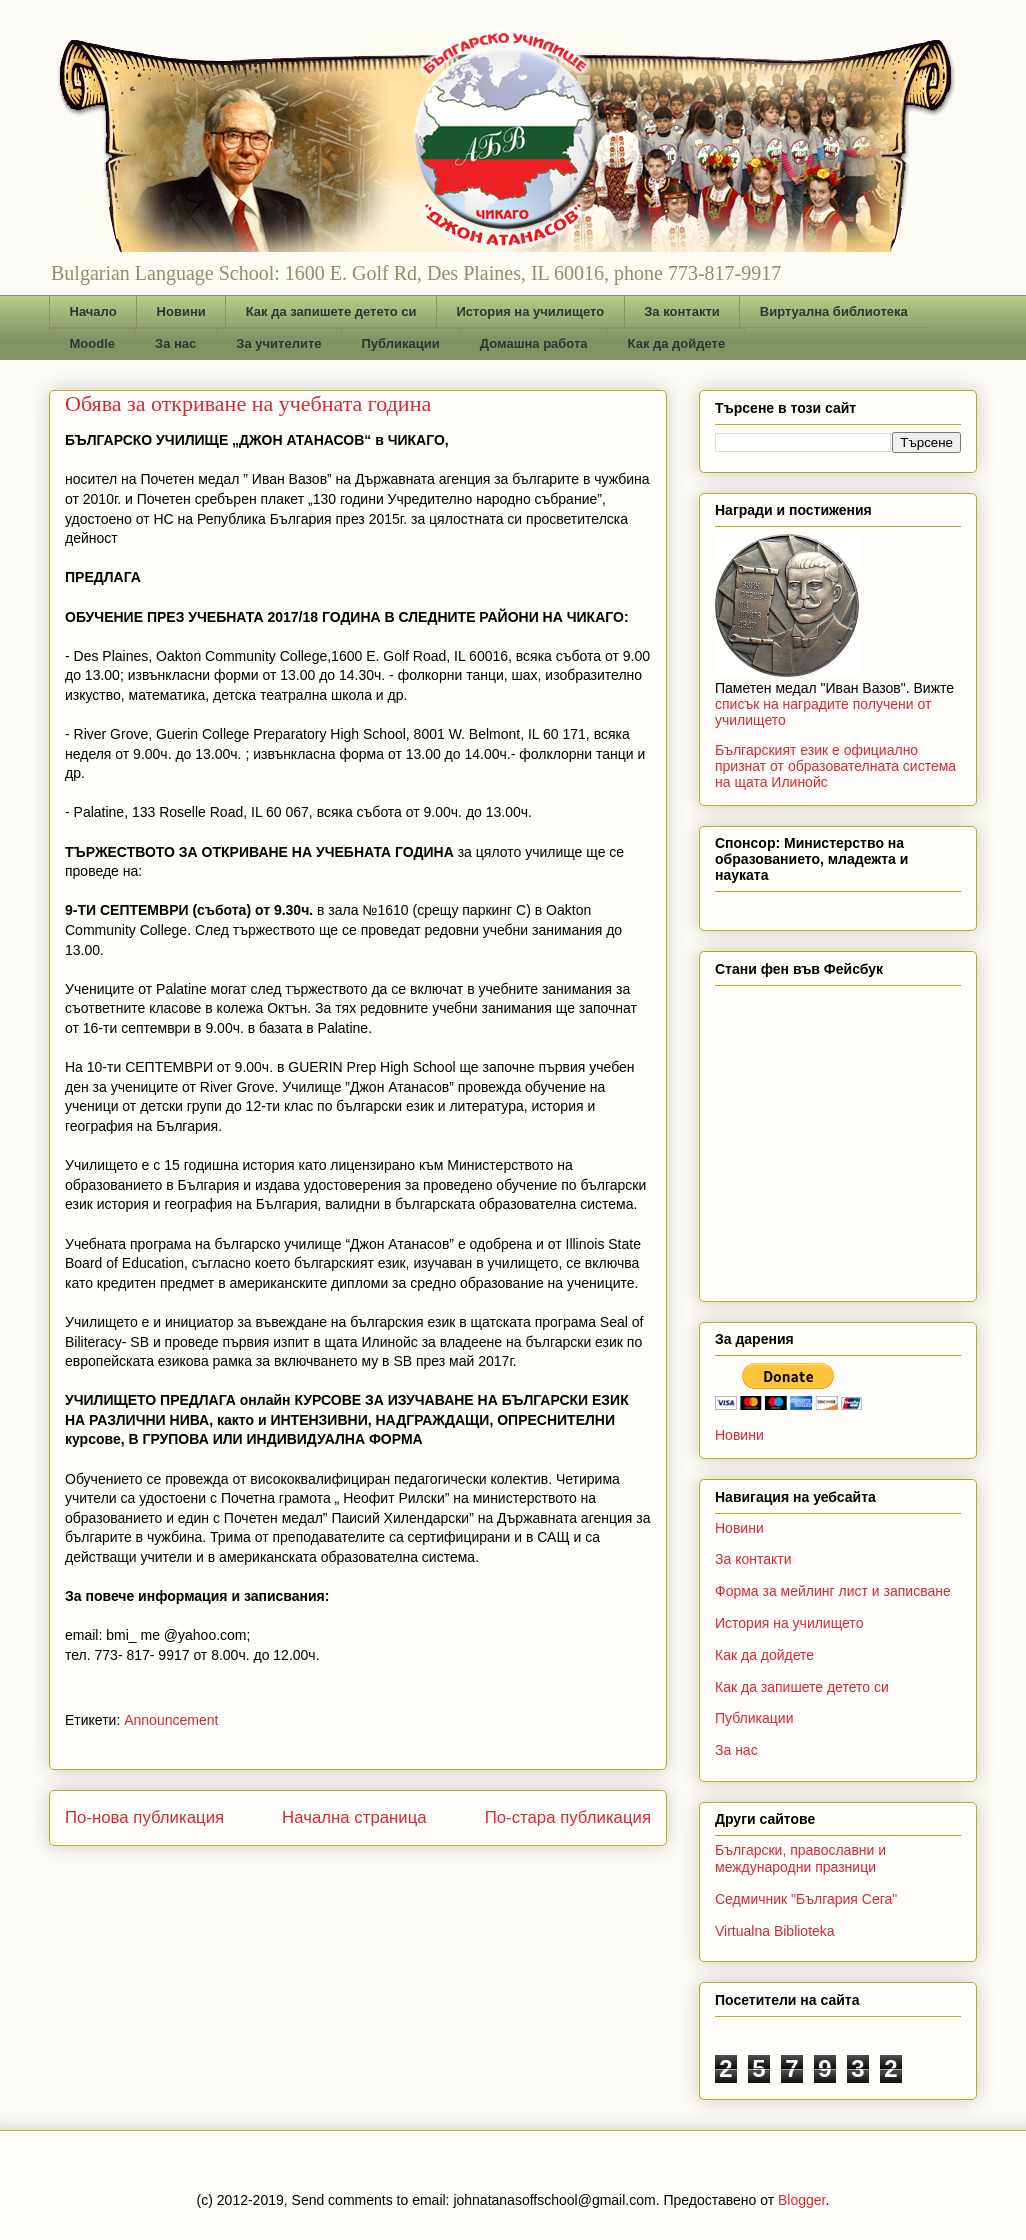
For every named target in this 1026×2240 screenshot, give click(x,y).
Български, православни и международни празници (800, 1858)
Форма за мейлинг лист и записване (833, 1591)
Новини (181, 311)
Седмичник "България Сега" (806, 1899)
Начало (93, 311)
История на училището (530, 311)
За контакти (682, 311)
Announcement (171, 1720)
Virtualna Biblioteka (775, 1931)
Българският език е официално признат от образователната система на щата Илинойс (835, 766)
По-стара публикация (568, 1817)
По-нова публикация (144, 1817)
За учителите (278, 343)
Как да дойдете (677, 343)
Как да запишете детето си (331, 311)
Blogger (801, 2200)
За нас (175, 343)
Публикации (401, 343)
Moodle (93, 343)
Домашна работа (534, 343)
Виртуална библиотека (834, 311)
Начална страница (354, 1817)
